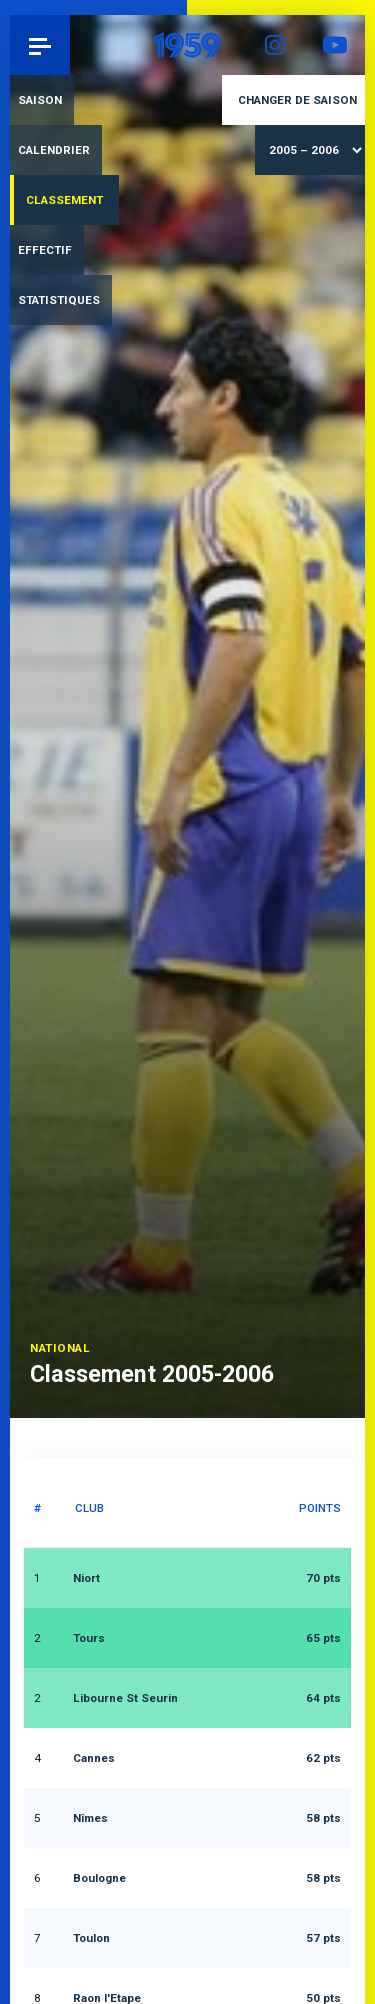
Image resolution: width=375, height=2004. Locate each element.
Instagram (275, 45)
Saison (40, 100)
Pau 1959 (70, 44)
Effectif (45, 250)
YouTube (335, 45)
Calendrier (54, 150)
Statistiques (59, 300)
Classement (64, 200)
